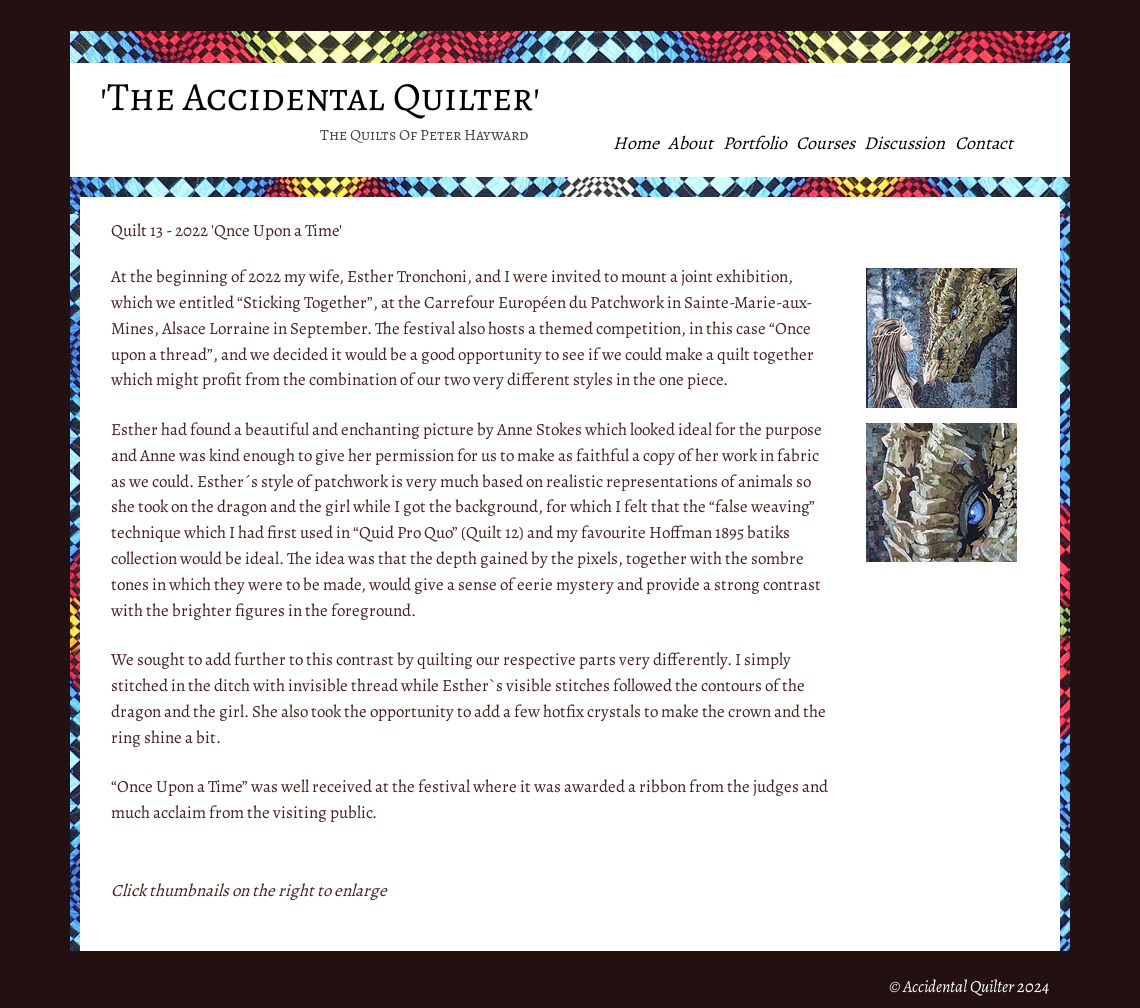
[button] (941, 338)
